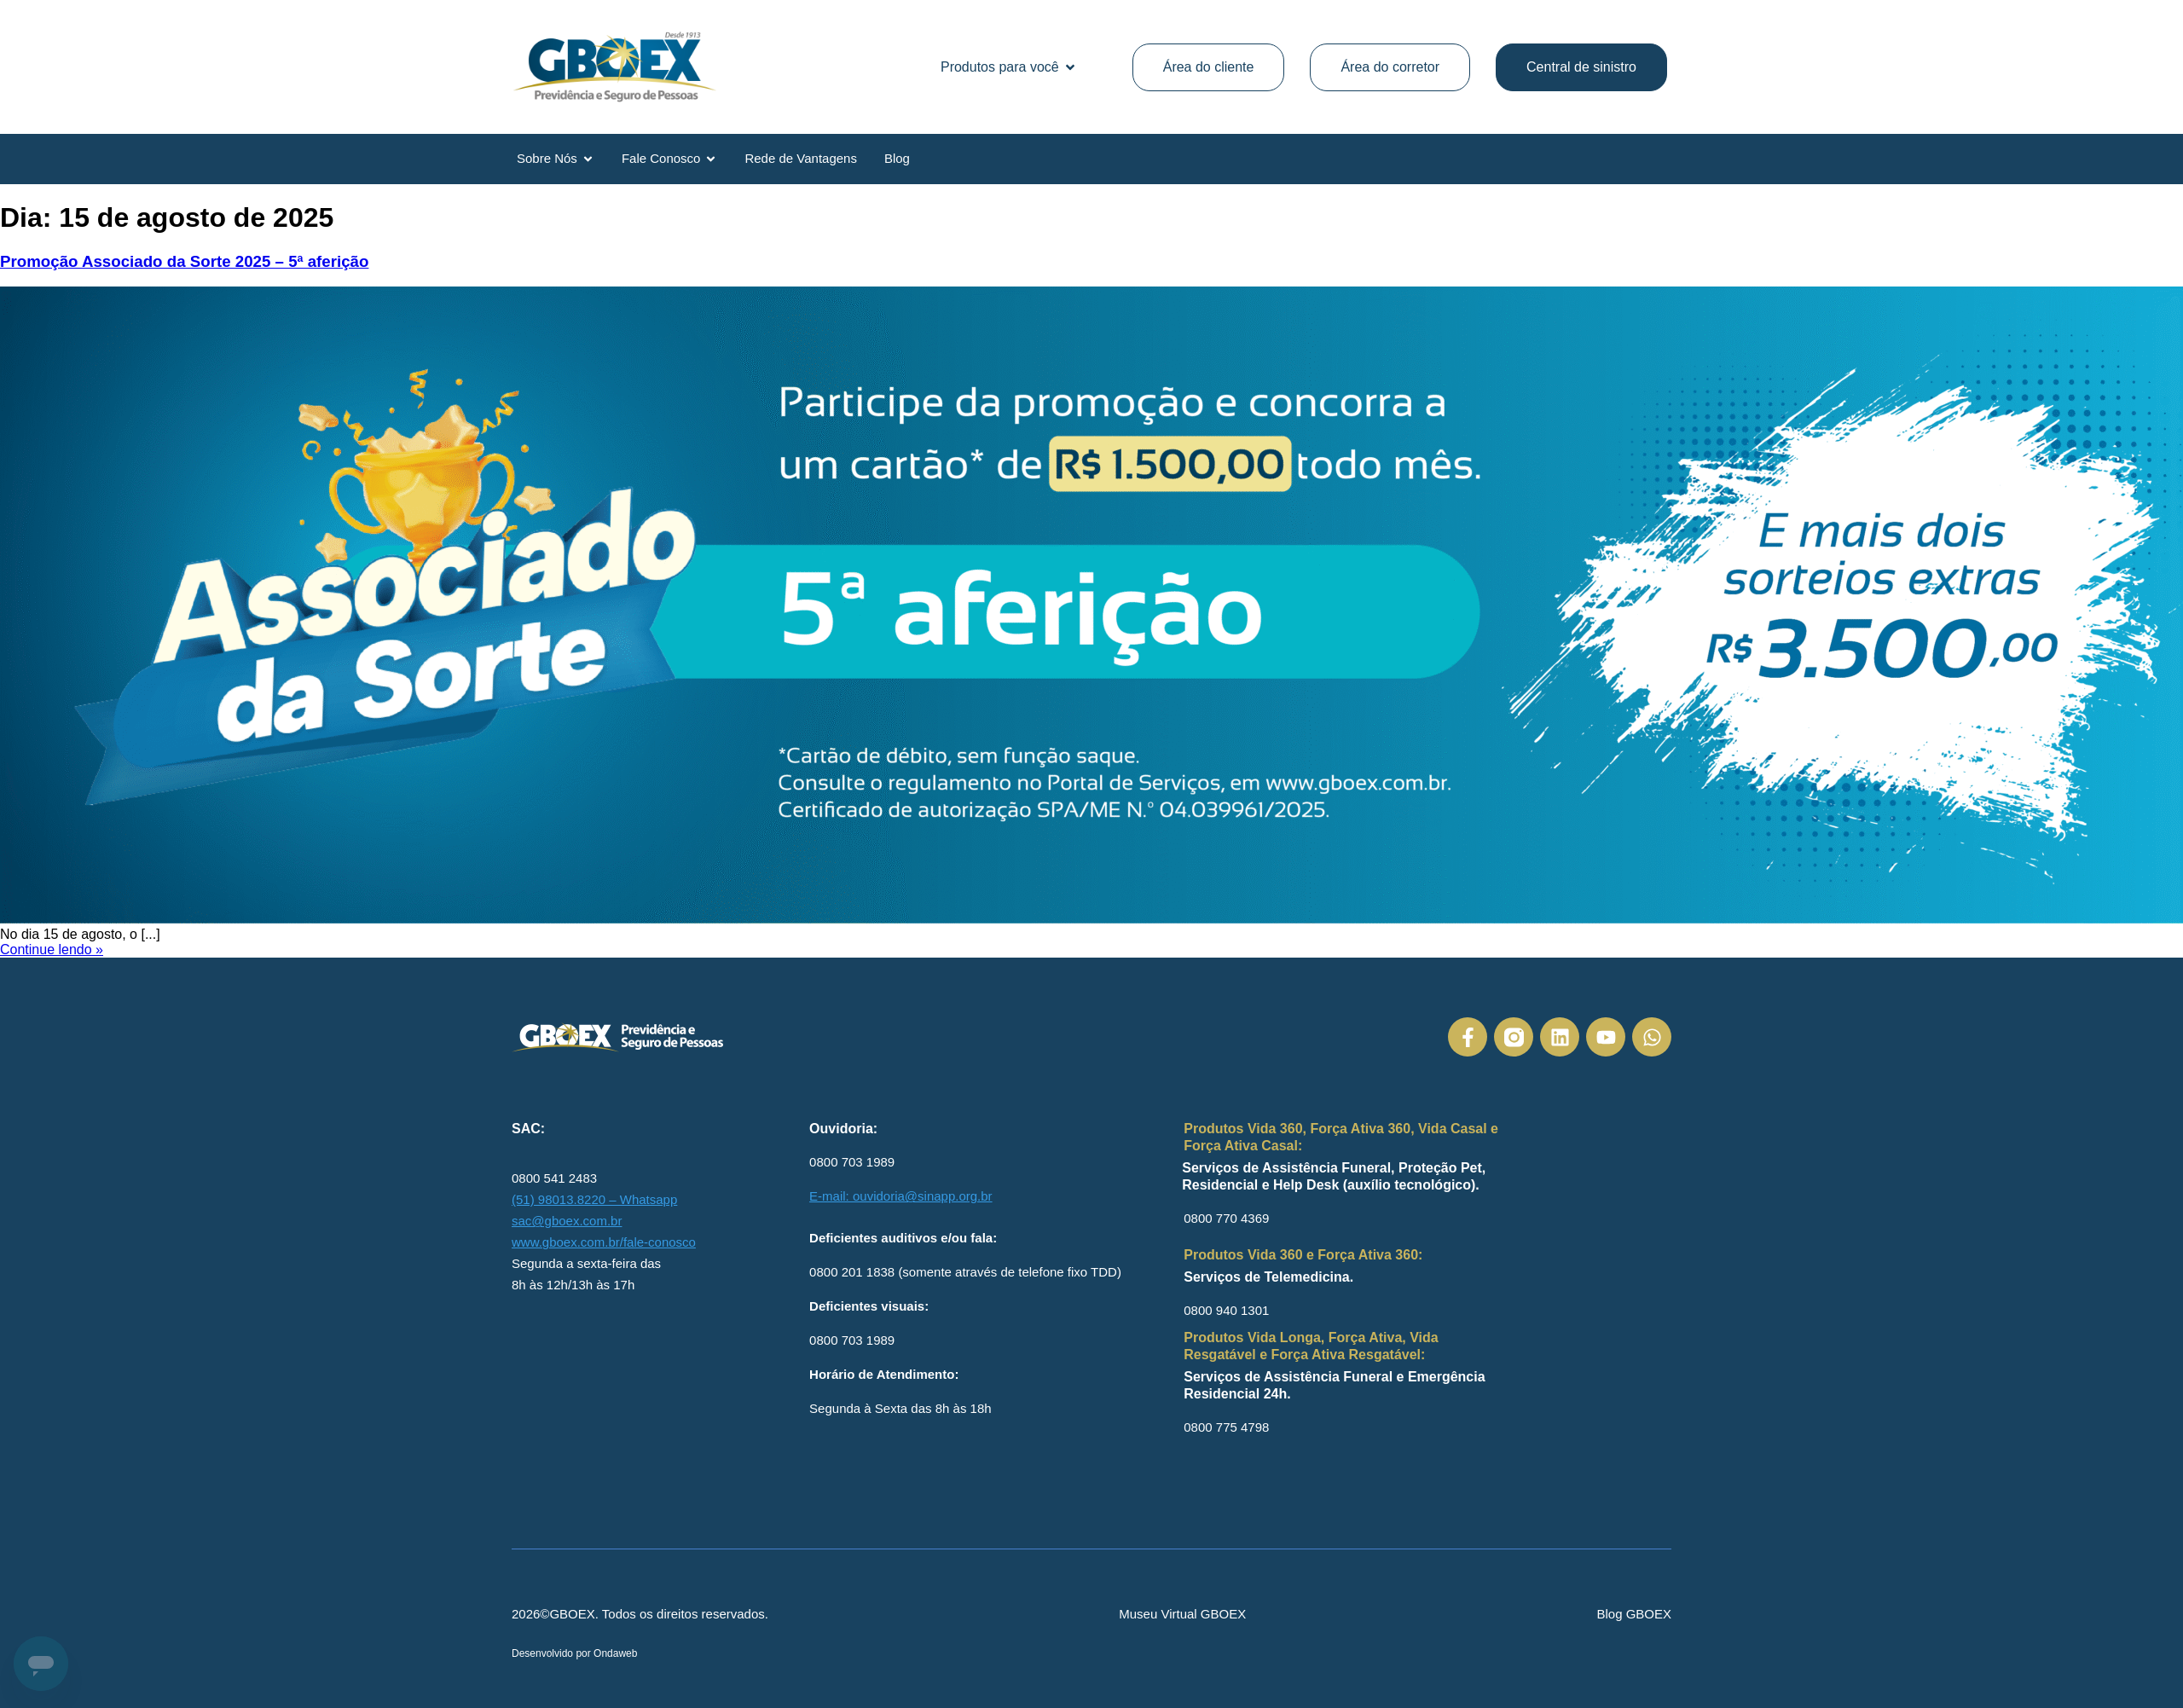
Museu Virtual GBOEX (1182, 1614)
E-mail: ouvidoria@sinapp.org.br (901, 1196)
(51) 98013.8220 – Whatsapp (594, 1199)
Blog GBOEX (1633, 1614)
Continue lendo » (51, 949)
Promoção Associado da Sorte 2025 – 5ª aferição (184, 261)
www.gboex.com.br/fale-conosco (604, 1242)
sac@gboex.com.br (567, 1220)
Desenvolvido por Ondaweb (574, 1653)
